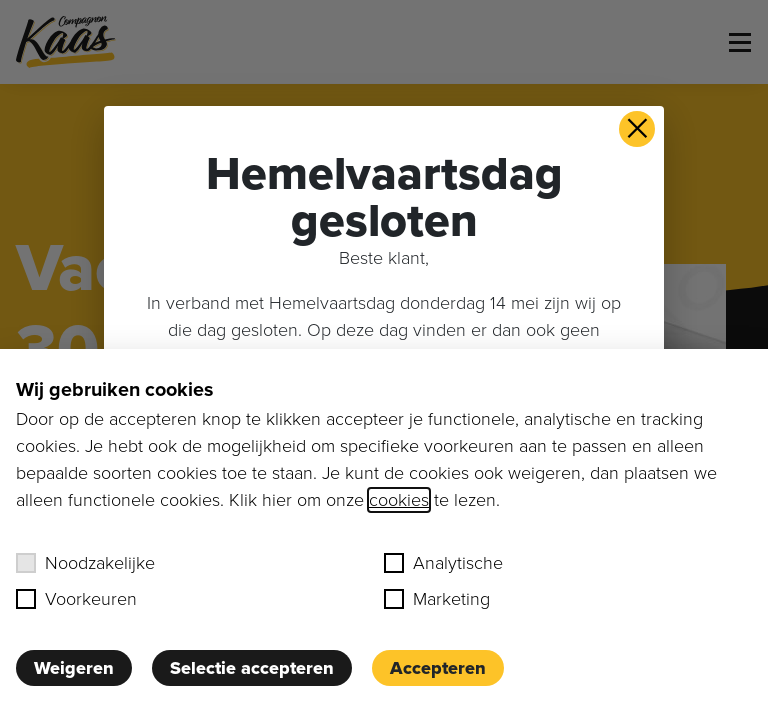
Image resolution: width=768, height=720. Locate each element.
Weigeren (74, 668)
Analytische (443, 563)
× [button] (637, 129)
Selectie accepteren (252, 668)
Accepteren (438, 668)
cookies (399, 500)
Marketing (437, 599)
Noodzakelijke (85, 563)
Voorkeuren (76, 599)
